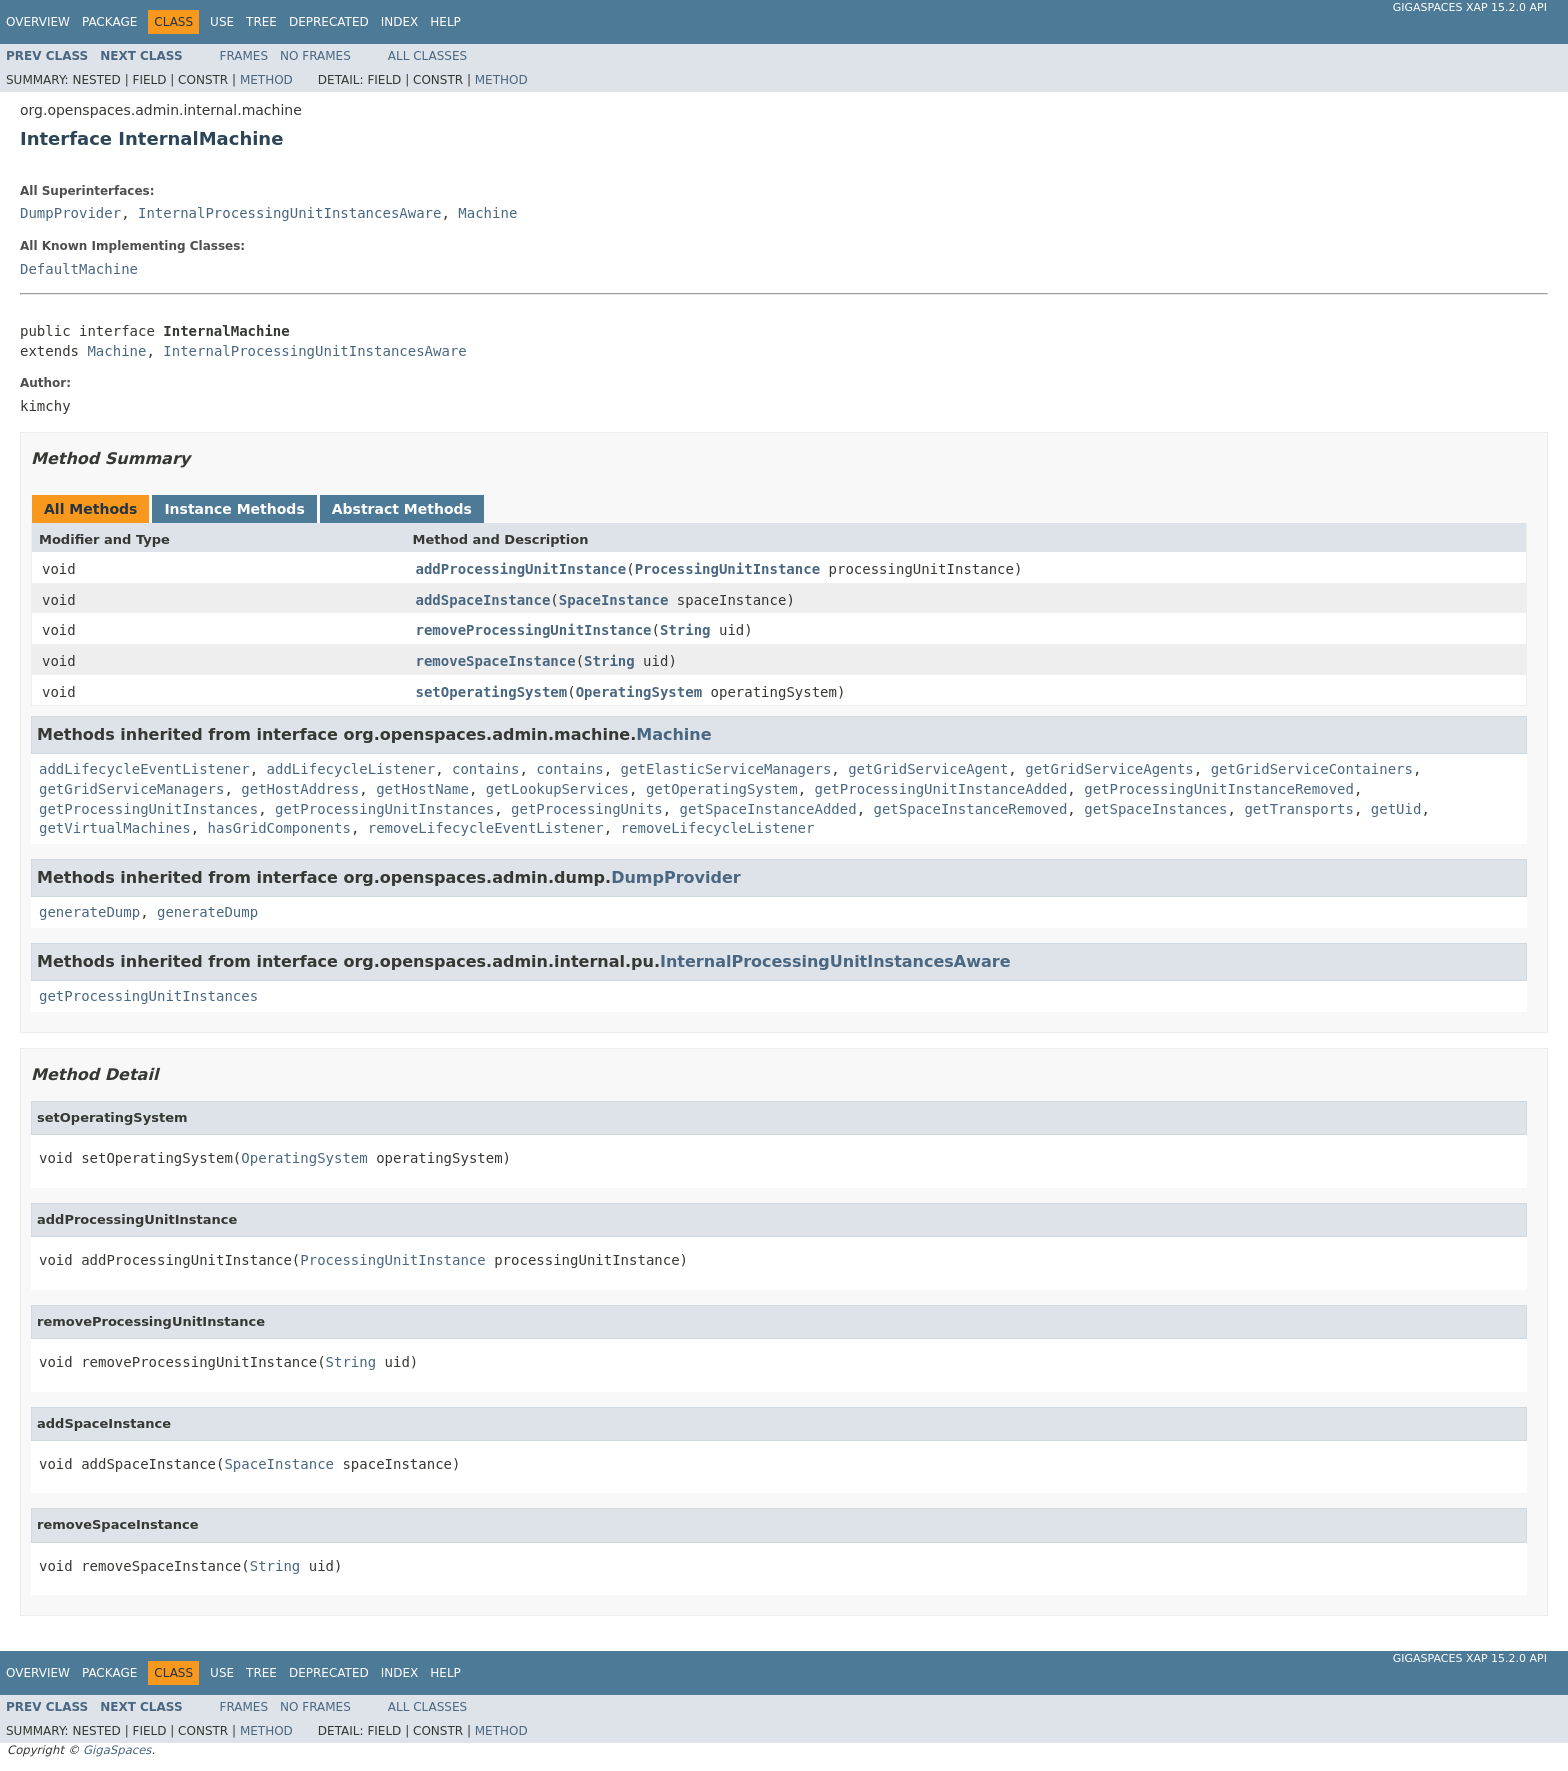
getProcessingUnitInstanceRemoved (1219, 789)
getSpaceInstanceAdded (768, 809)
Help (445, 22)
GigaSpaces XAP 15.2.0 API (1470, 7)
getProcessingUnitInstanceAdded (940, 789)
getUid (1396, 809)
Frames (244, 56)
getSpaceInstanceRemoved (970, 809)
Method (266, 80)
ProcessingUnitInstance (727, 569)
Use (222, 22)
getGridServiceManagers (131, 789)
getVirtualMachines (115, 828)
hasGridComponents (279, 828)
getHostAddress (300, 789)
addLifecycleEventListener (144, 769)
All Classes (427, 56)
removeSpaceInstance (496, 661)
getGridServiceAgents (1109, 769)
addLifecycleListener (351, 769)
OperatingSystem (639, 692)
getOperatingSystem (722, 789)
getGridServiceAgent (928, 769)
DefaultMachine (79, 269)
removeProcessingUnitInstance (534, 630)
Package (109, 22)
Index (400, 22)
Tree (261, 22)
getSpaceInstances (1155, 809)
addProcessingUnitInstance (521, 569)
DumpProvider (70, 213)
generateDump (89, 912)
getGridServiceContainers (1312, 769)
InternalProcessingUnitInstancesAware (289, 213)
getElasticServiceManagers (726, 769)
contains (485, 769)
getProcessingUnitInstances (148, 809)
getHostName (422, 789)
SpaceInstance (614, 600)
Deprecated (329, 22)
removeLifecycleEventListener (486, 828)
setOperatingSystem (492, 692)
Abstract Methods (402, 509)
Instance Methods (234, 509)
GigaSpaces (117, 1750)
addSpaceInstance (483, 600)
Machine (487, 213)
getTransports (1299, 809)
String (685, 630)
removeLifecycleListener (718, 828)
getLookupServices (557, 789)
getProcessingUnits (587, 809)
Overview (38, 22)
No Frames (315, 56)
